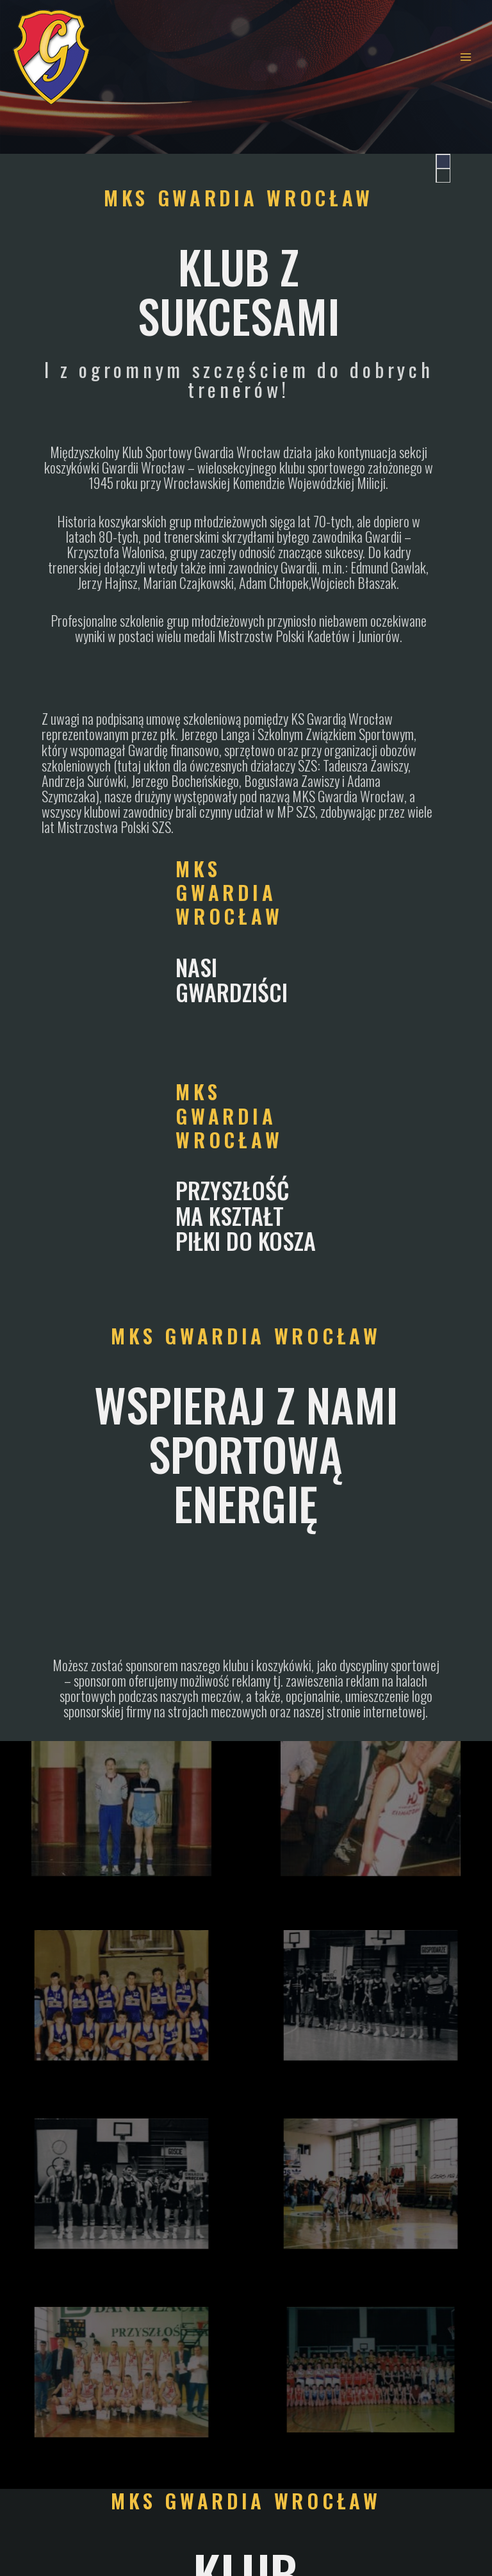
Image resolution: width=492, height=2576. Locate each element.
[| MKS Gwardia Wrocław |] (51, 57)
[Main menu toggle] (465, 57)
